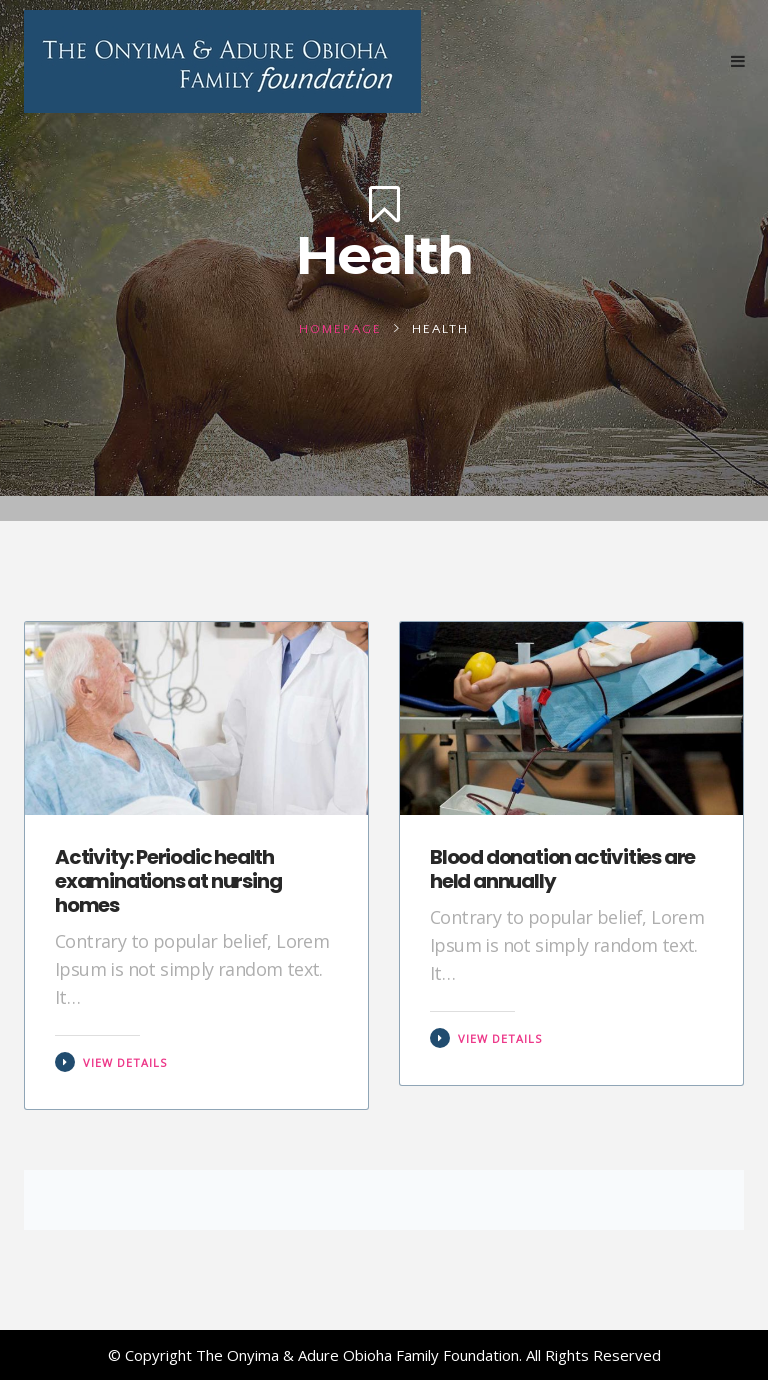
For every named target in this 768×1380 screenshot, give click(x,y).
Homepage (340, 329)
